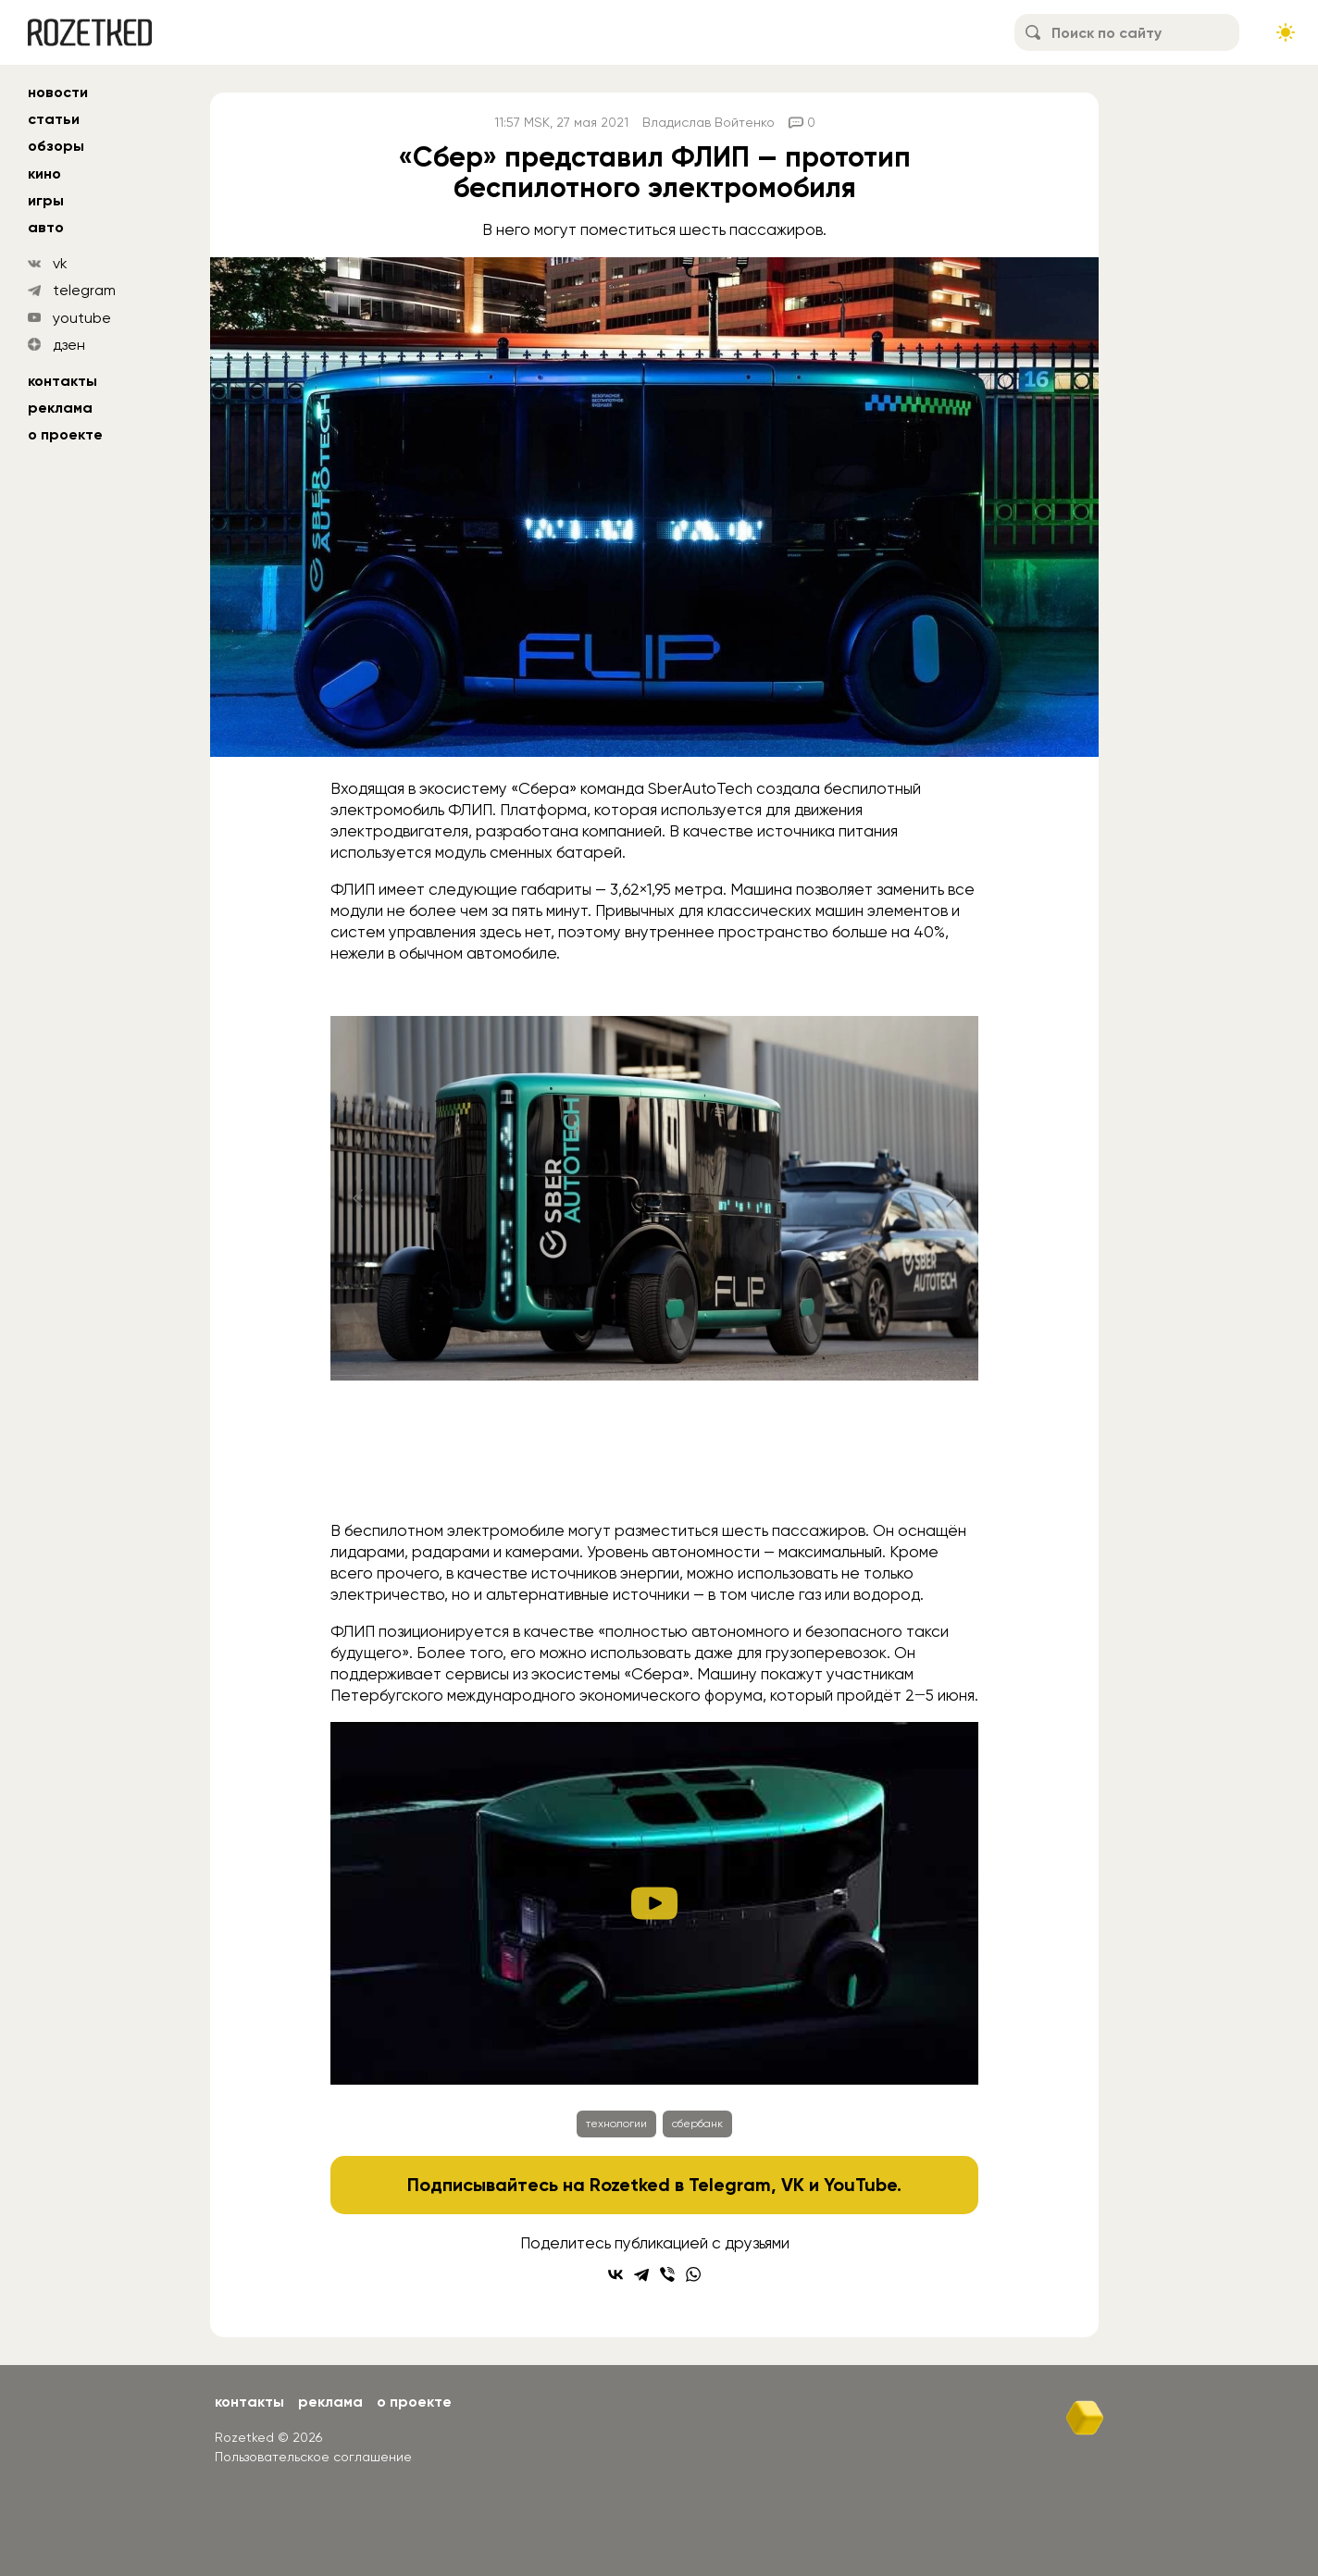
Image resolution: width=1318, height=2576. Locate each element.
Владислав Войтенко (708, 122)
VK (792, 2185)
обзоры (56, 146)
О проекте (65, 434)
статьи (54, 119)
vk (60, 263)
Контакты (62, 381)
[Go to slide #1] (510, 1471)
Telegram (730, 2185)
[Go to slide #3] (702, 1471)
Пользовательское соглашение (313, 2456)
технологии (616, 2123)
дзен (69, 344)
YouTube (860, 2185)
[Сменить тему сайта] (1285, 32)
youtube (82, 318)
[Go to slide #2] (606, 1471)
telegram (84, 290)
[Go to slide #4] (798, 1471)
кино (44, 173)
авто (46, 227)
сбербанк (697, 2123)
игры (46, 200)
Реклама (60, 407)
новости (58, 92)
